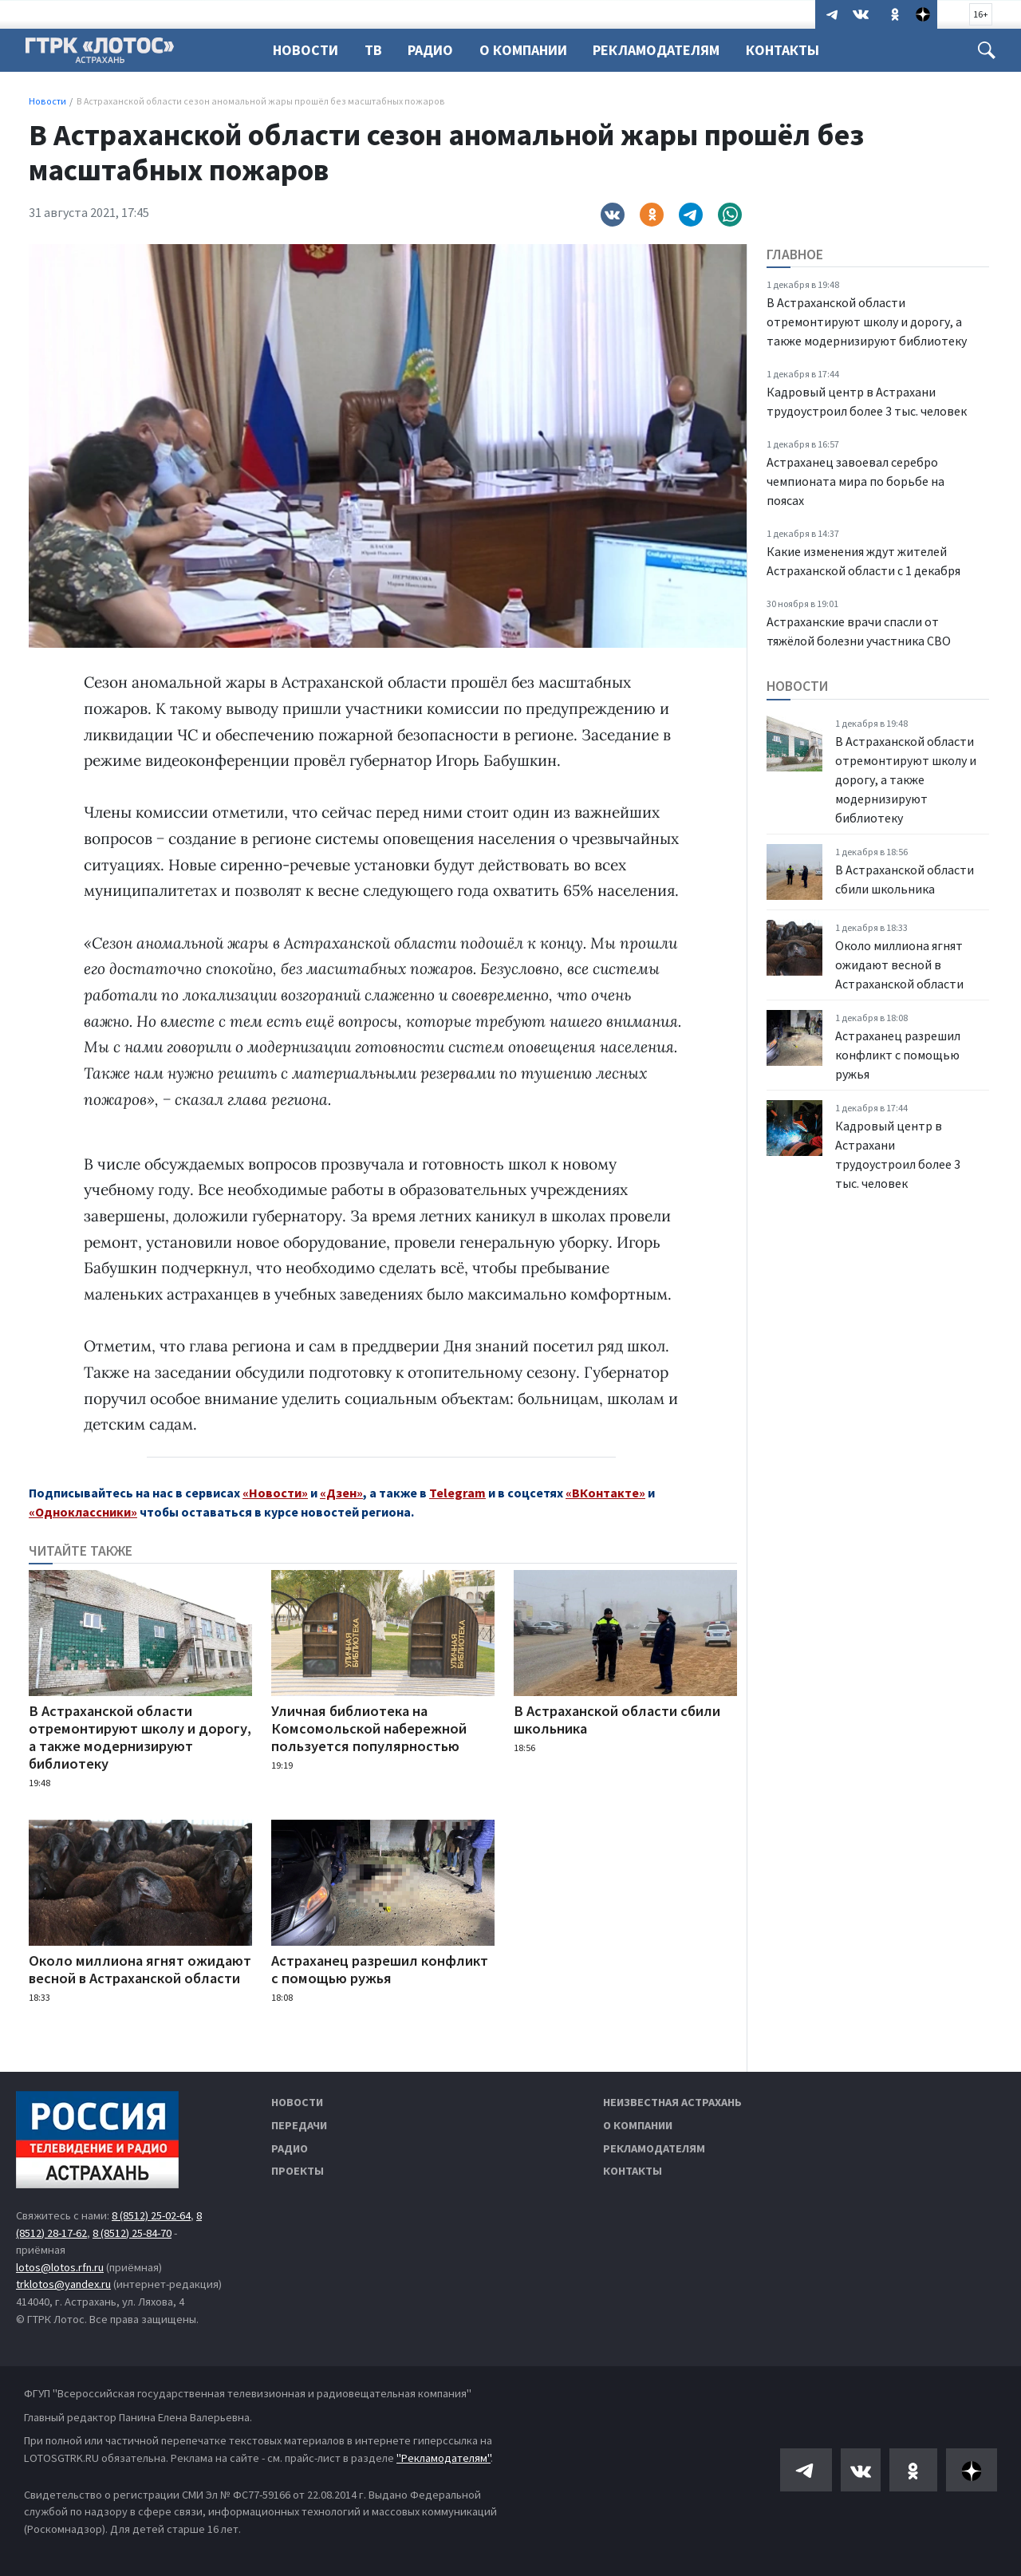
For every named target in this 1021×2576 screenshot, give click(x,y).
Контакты (794, 50)
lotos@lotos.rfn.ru (60, 2267)
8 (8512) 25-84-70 (132, 2233)
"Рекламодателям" (443, 2458)
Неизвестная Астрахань (672, 2102)
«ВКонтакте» (605, 1493)
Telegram (457, 1493)
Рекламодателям (665, 50)
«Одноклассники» (83, 1512)
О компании (637, 2125)
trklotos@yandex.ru (63, 2284)
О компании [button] (530, 50)
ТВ (375, 50)
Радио (435, 50)
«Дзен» (341, 1493)
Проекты (297, 2171)
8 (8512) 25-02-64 (151, 2215)
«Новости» (275, 1493)
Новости (305, 50)
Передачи (299, 2125)
